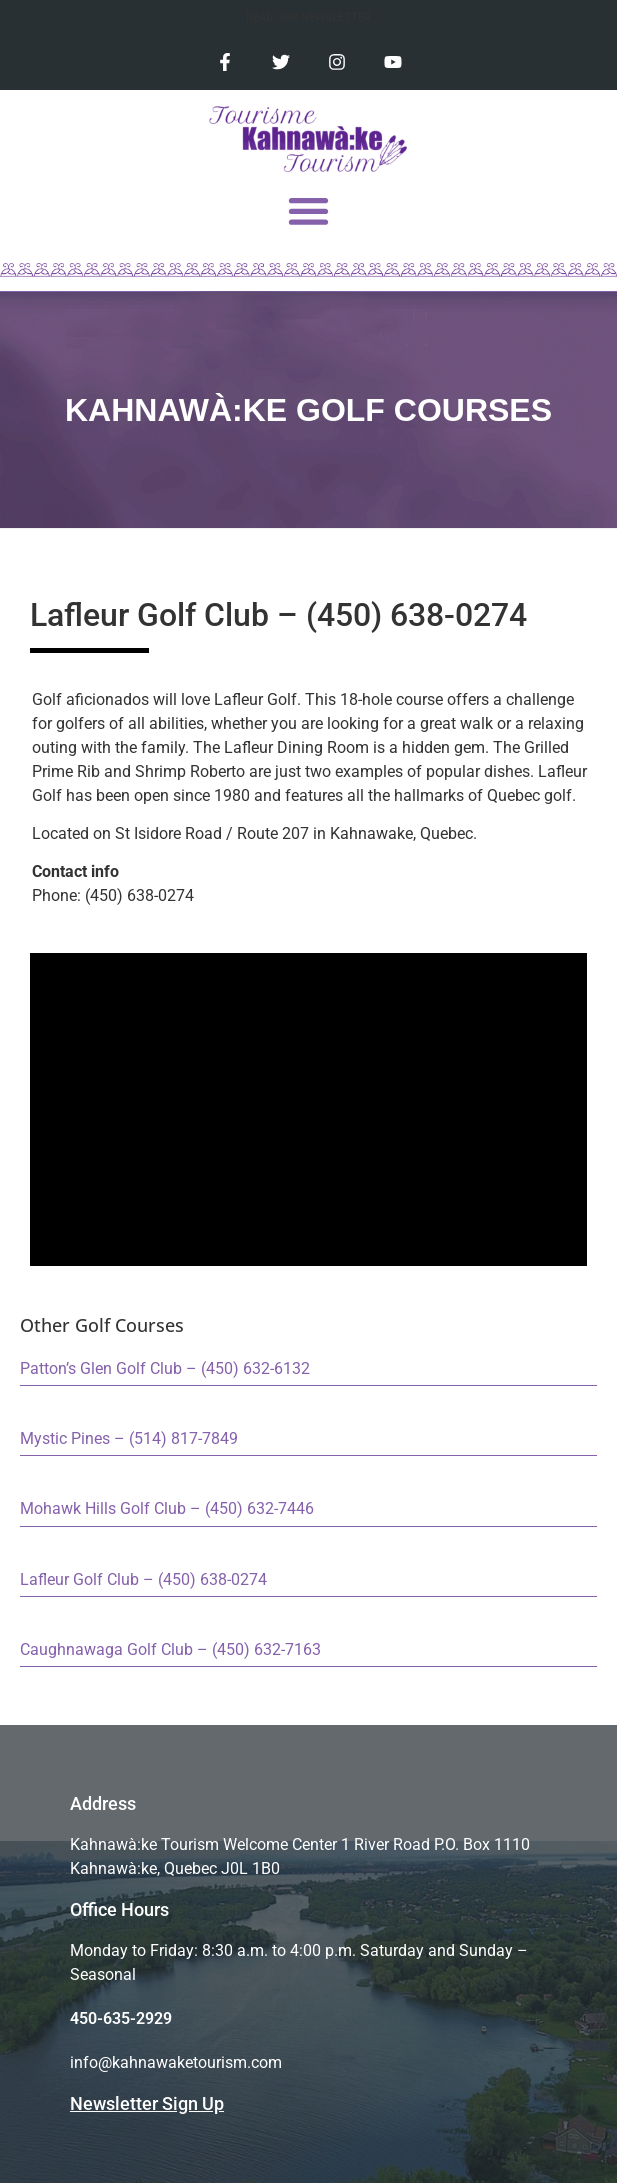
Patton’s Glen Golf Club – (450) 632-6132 (165, 1368)
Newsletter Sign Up (147, 2103)
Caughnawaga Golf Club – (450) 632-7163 (170, 1649)
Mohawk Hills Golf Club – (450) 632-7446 (167, 1508)
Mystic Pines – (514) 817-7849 (129, 1438)
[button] (308, 210)
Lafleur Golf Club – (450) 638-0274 (143, 1579)
